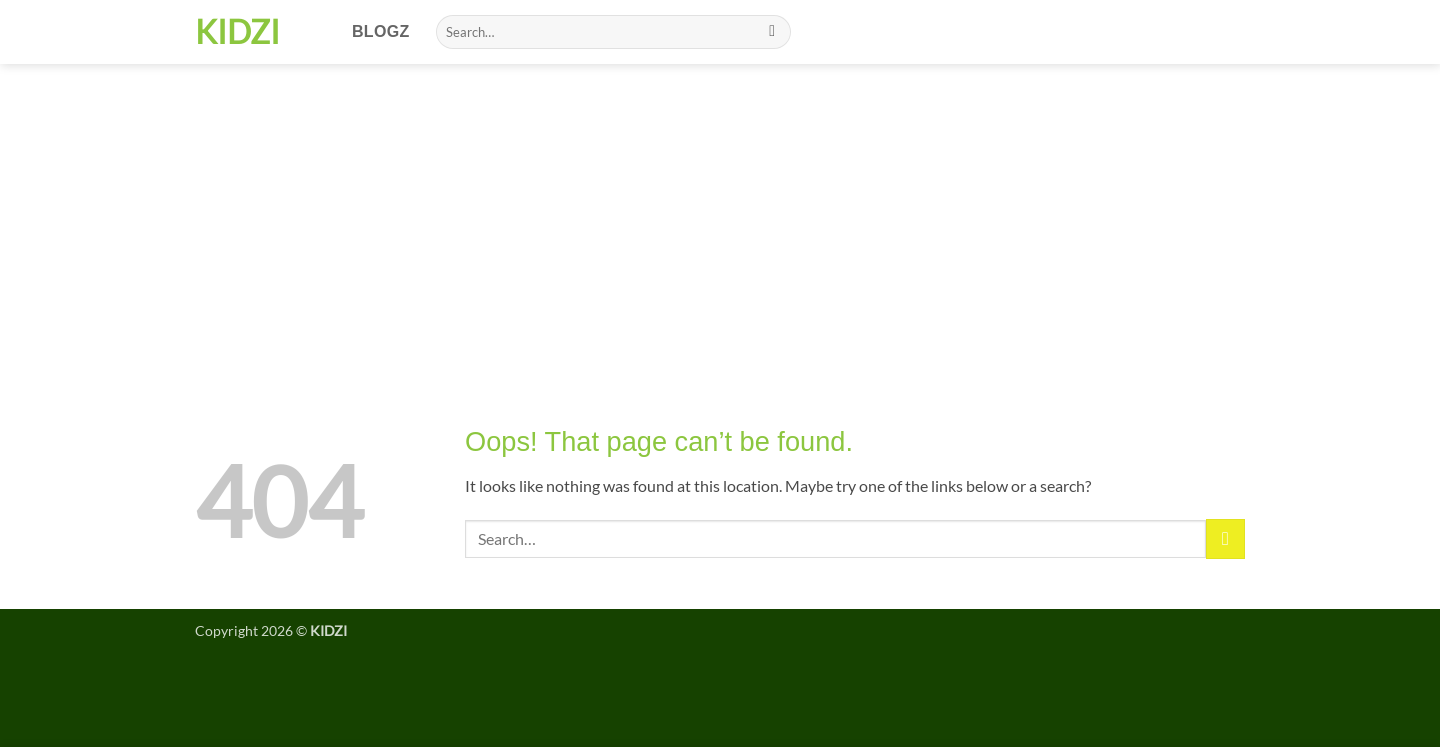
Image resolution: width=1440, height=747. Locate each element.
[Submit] (772, 32)
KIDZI (237, 32)
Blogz (381, 31)
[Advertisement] (720, 214)
